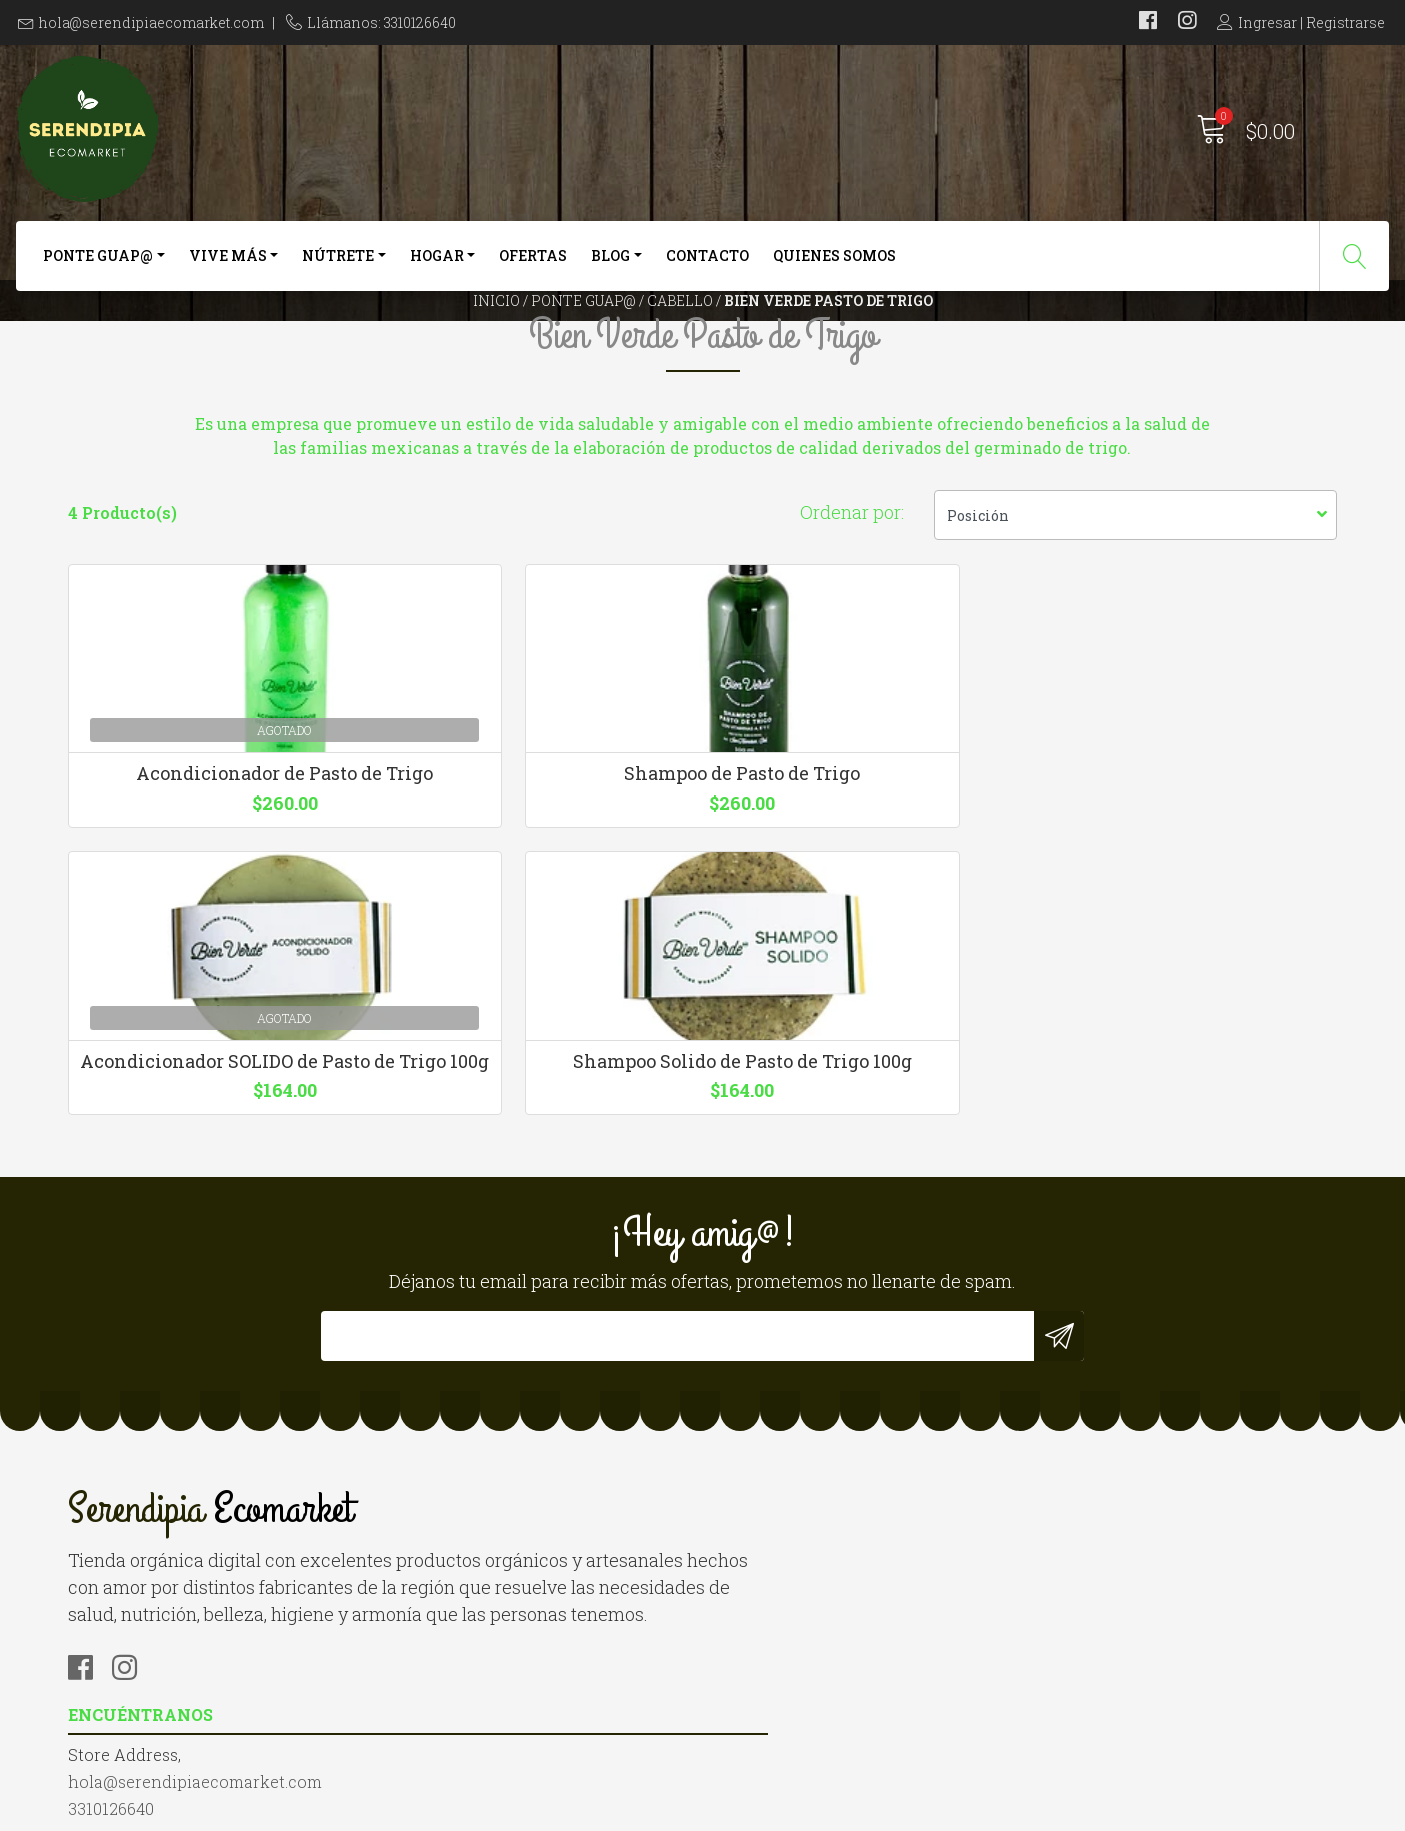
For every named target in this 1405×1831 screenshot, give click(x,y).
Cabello (680, 344)
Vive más (228, 267)
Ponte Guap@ (98, 267)
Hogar (437, 267)
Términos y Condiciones (813, 1536)
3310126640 (436, 1536)
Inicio (496, 344)
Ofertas (533, 267)
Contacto (707, 267)
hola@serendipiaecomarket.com (151, 22)
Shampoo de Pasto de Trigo (540, 945)
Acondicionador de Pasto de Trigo (215, 956)
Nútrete (338, 267)
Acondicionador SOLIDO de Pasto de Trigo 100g (865, 956)
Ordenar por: (852, 642)
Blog (610, 267)
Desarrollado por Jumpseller (917, 1810)
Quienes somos (834, 267)
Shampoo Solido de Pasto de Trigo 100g (1190, 956)
